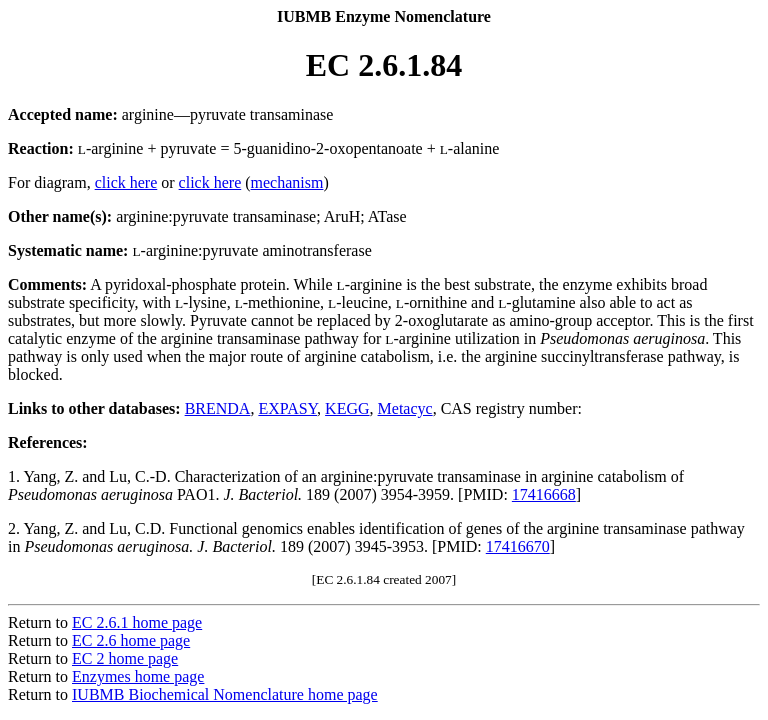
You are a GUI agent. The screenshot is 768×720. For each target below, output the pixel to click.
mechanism (287, 182)
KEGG (347, 408)
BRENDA (218, 408)
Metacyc (405, 408)
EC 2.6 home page (131, 640)
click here (126, 182)
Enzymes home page (138, 676)
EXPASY (287, 408)
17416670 (518, 546)
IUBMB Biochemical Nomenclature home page (225, 694)
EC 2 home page (125, 658)
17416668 (544, 494)
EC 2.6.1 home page (137, 622)
